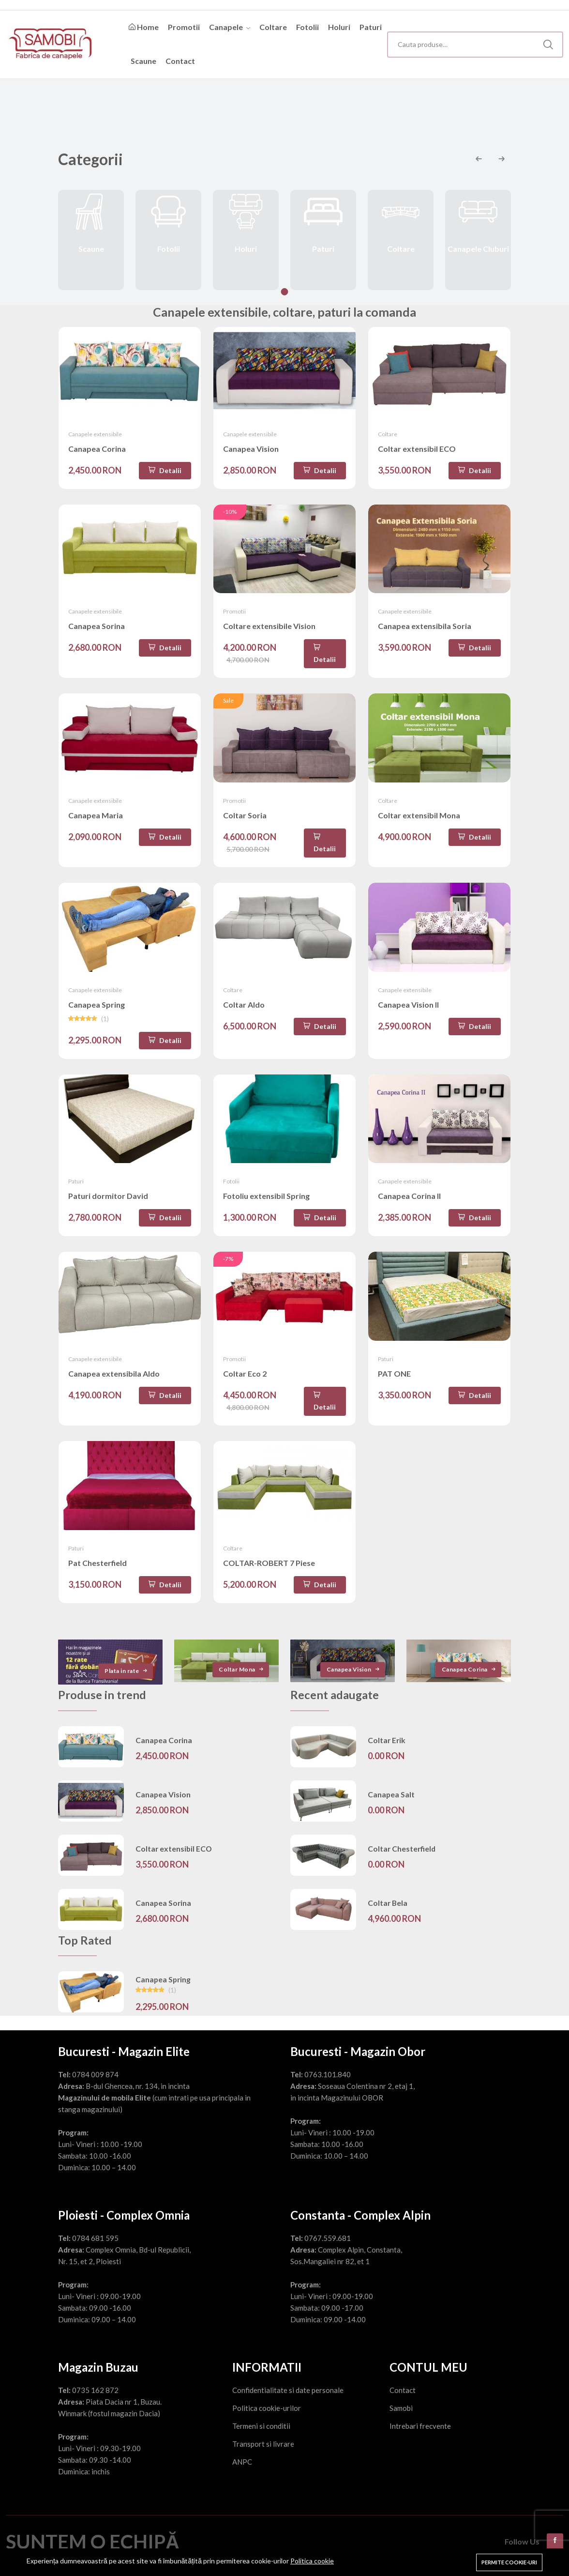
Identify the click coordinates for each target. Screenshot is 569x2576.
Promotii (184, 26)
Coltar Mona (242, 1677)
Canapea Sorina (96, 633)
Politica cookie (312, 2561)
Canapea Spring (96, 1011)
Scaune (143, 60)
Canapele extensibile (95, 441)
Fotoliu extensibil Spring (266, 1203)
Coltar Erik (387, 1747)
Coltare (273, 26)
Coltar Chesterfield (402, 1856)
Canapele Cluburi (478, 247)
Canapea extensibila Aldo (114, 1380)
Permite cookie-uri (509, 2562)
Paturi (370, 26)
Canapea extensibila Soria (424, 633)
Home (144, 26)
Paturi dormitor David (108, 1203)
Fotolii (307, 26)
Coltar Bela (388, 1910)
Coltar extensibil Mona (419, 822)
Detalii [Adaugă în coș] (165, 478)
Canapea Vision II (408, 1011)
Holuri (339, 26)
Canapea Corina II (409, 1203)
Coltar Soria (245, 822)
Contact (180, 60)
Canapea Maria (95, 822)
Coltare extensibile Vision (269, 633)
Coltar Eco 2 (245, 1380)
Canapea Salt (391, 1802)
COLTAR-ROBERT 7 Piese (269, 1570)
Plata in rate (127, 1678)
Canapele (229, 26)
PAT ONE (394, 1380)
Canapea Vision (251, 455)
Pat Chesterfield (97, 1570)
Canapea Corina (97, 455)
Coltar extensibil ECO (417, 455)
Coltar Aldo (244, 1011)
